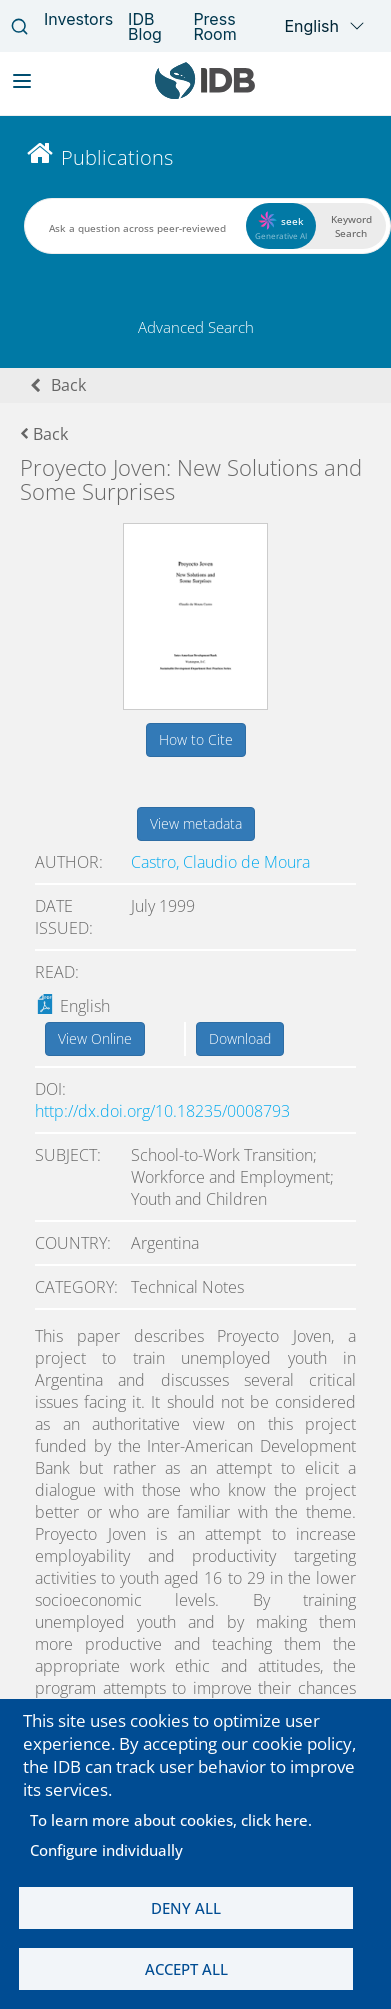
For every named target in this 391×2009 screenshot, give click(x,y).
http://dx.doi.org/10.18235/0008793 (162, 1111)
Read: (57, 972)
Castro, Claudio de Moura (220, 862)
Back (68, 385)
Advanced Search (196, 327)
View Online (95, 1038)
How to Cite (196, 739)
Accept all (186, 1969)
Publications (117, 157)
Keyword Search (351, 226)
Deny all (186, 1908)
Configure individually (106, 1850)
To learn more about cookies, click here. (171, 1820)
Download (240, 1038)
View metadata (196, 823)
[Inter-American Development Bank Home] (205, 94)
